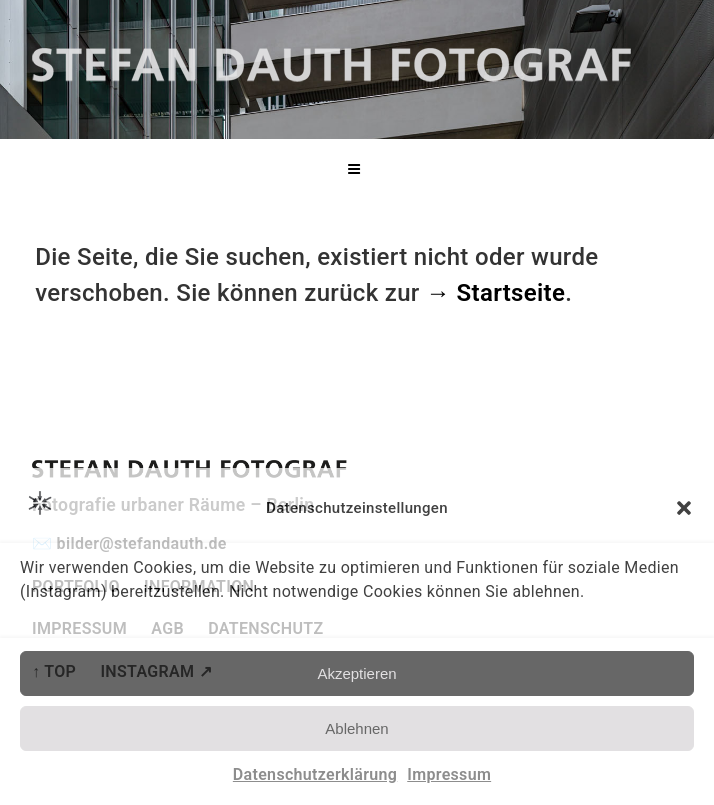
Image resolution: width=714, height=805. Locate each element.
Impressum (449, 774)
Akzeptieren (356, 673)
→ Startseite (495, 293)
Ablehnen (356, 728)
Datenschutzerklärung (315, 774)
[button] (684, 508)
